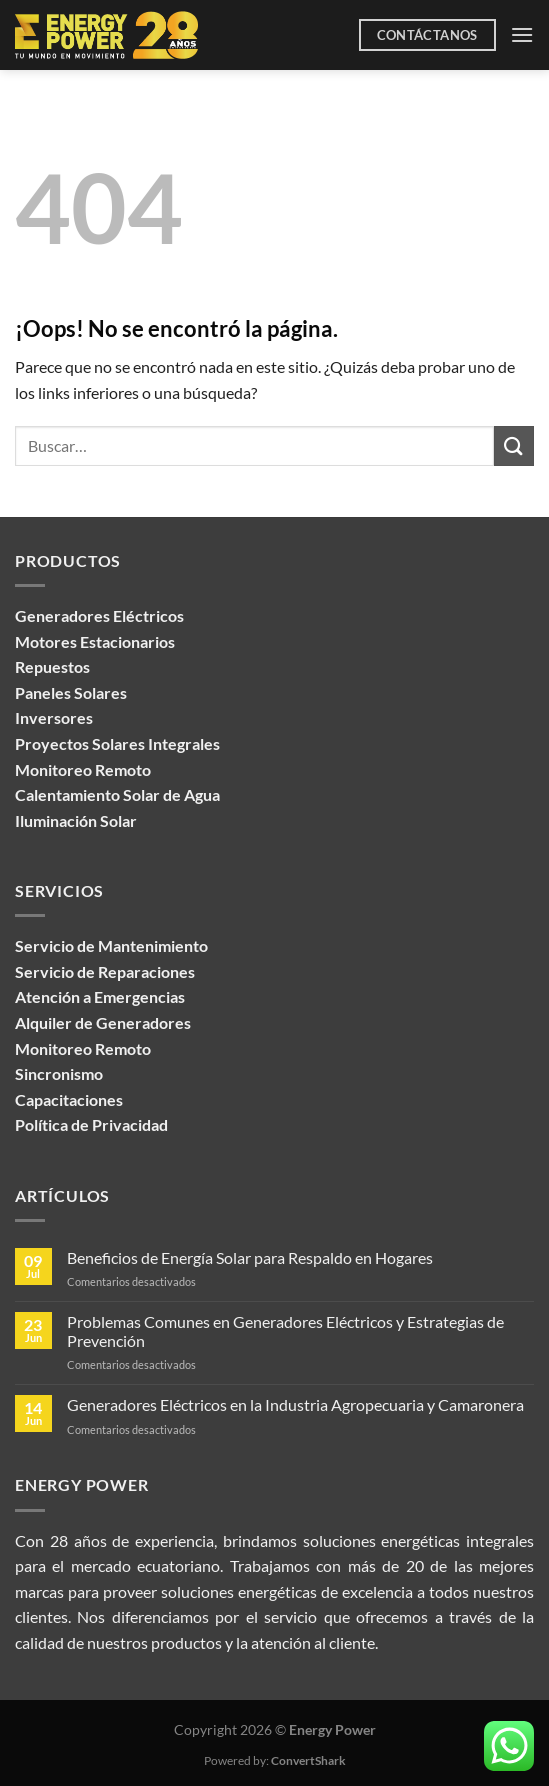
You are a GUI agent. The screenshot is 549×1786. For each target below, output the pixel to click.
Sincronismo (59, 1073)
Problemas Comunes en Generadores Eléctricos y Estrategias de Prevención (285, 1331)
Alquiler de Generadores (103, 1022)
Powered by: (275, 1760)
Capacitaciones (69, 1099)
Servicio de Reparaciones (105, 971)
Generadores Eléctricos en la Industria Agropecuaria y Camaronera (295, 1404)
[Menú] (522, 34)
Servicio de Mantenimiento (111, 945)
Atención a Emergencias (100, 996)
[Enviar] (514, 445)
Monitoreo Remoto (83, 1048)
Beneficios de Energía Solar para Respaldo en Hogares (250, 1257)
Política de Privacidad (91, 1124)
